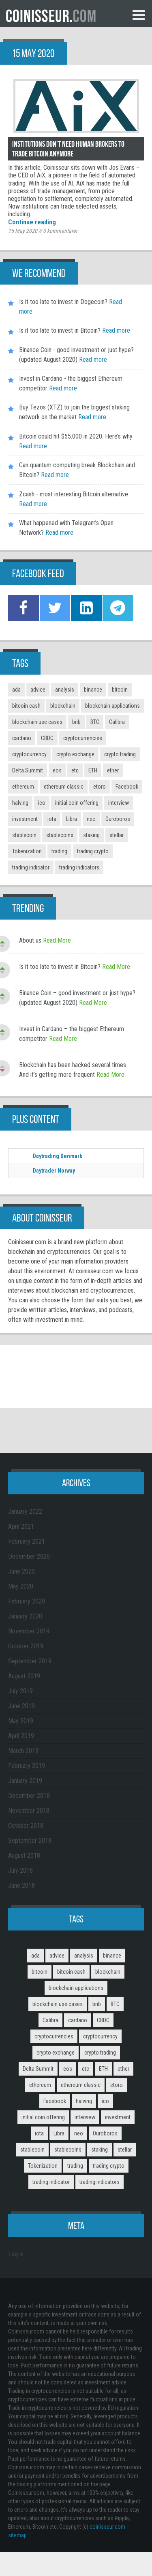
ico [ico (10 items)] (41, 803)
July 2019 (20, 1691)
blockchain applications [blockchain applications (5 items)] (112, 706)
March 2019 (23, 1751)
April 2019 (21, 1736)
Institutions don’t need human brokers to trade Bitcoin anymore (68, 148)
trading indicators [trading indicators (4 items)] (79, 867)
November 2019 (28, 1631)
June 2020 (21, 1571)
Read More (57, 940)
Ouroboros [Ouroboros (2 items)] (117, 819)
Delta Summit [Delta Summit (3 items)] (27, 770)
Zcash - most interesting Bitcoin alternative (73, 494)
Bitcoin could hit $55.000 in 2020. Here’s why (76, 436)
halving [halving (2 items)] (20, 803)
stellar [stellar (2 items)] (116, 835)
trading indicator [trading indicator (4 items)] (30, 867)
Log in (16, 2254)
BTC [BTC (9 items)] (94, 722)
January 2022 (25, 1511)
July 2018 (20, 1870)
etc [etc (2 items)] (75, 770)
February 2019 (26, 1766)
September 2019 (29, 1661)
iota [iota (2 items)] (51, 819)
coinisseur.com (107, 2526)
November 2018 (28, 1810)
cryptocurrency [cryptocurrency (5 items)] (29, 754)
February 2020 (26, 1601)
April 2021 (21, 1526)
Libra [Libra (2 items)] (71, 819)
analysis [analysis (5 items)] (64, 689)
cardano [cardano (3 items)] (21, 738)
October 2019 (25, 1646)
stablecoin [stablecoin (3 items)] (24, 835)
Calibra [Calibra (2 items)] (117, 722)
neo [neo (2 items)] (91, 819)
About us (30, 940)
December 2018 (29, 1796)
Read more (115, 330)
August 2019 (24, 1676)
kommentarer (60, 231)
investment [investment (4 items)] (25, 819)
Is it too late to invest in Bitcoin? (60, 330)
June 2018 (21, 1885)
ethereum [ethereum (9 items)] (23, 786)
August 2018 (24, 1855)
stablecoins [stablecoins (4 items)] (59, 835)
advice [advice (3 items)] (37, 689)
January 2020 (25, 1616)
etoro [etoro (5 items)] (99, 786)
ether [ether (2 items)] (113, 770)
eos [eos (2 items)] (57, 770)
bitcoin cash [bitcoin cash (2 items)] (26, 706)
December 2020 (29, 1556)
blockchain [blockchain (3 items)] (62, 706)
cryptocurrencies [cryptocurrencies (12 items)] (82, 738)
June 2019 (21, 1706)
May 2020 (20, 1586)
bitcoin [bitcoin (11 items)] (120, 689)
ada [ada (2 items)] (16, 689)
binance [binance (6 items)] (93, 689)
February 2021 (26, 1541)
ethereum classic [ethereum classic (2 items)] (63, 786)
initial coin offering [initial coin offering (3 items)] (76, 803)
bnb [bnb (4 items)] (76, 722)
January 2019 (25, 1781)
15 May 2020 (22, 231)
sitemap (17, 2535)
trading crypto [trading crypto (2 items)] (93, 851)
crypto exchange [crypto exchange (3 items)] (75, 754)
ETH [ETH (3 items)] (92, 770)
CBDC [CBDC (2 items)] (47, 738)
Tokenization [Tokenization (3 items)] (27, 851)
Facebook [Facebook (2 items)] (127, 786)
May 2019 (20, 1721)
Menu (138, 15)
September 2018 (29, 1840)
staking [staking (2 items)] (91, 835)
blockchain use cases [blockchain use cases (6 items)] (37, 722)
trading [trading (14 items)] (59, 851)
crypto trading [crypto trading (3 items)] (120, 754)
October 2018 (25, 1825)
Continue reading (32, 222)
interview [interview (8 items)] (118, 803)
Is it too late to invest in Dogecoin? (63, 302)
